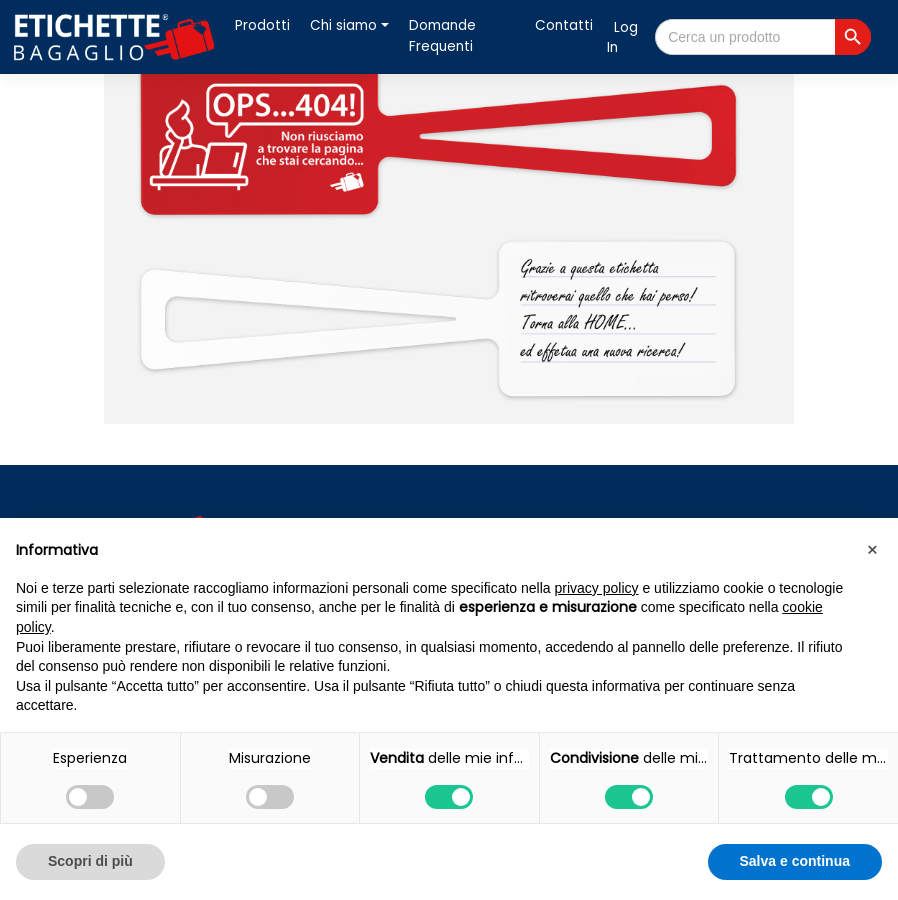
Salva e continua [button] (795, 861)
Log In (622, 37)
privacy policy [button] (597, 588)
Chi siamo (343, 25)
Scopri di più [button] (90, 861)
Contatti (564, 25)
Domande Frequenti (442, 35)
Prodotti (262, 25)
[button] (872, 550)
